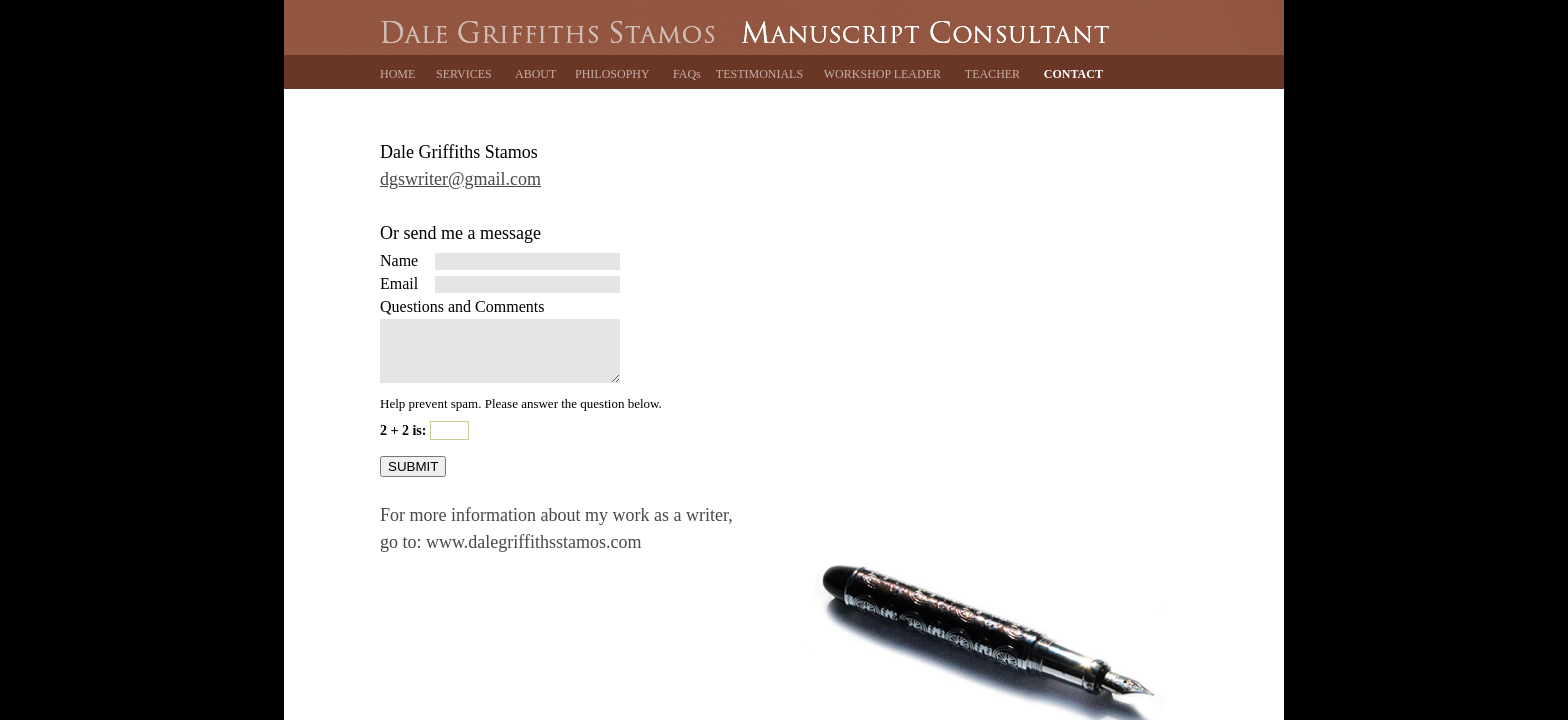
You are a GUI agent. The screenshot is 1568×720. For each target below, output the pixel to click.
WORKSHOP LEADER (882, 74)
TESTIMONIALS (759, 74)
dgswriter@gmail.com (460, 179)
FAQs (687, 74)
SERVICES (464, 74)
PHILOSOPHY (612, 74)
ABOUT (535, 74)
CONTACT (1073, 74)
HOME (397, 74)
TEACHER (992, 74)
